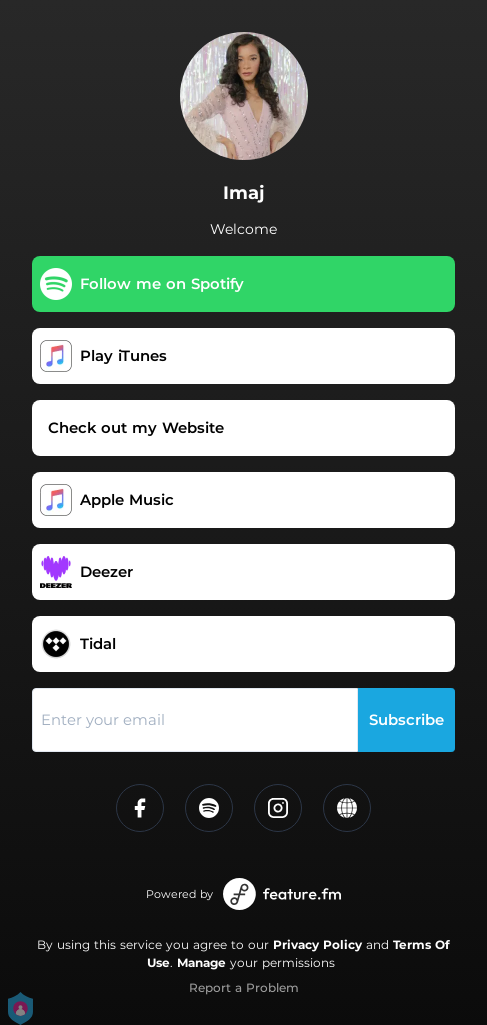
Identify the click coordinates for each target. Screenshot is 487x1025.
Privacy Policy (317, 944)
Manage (201, 962)
